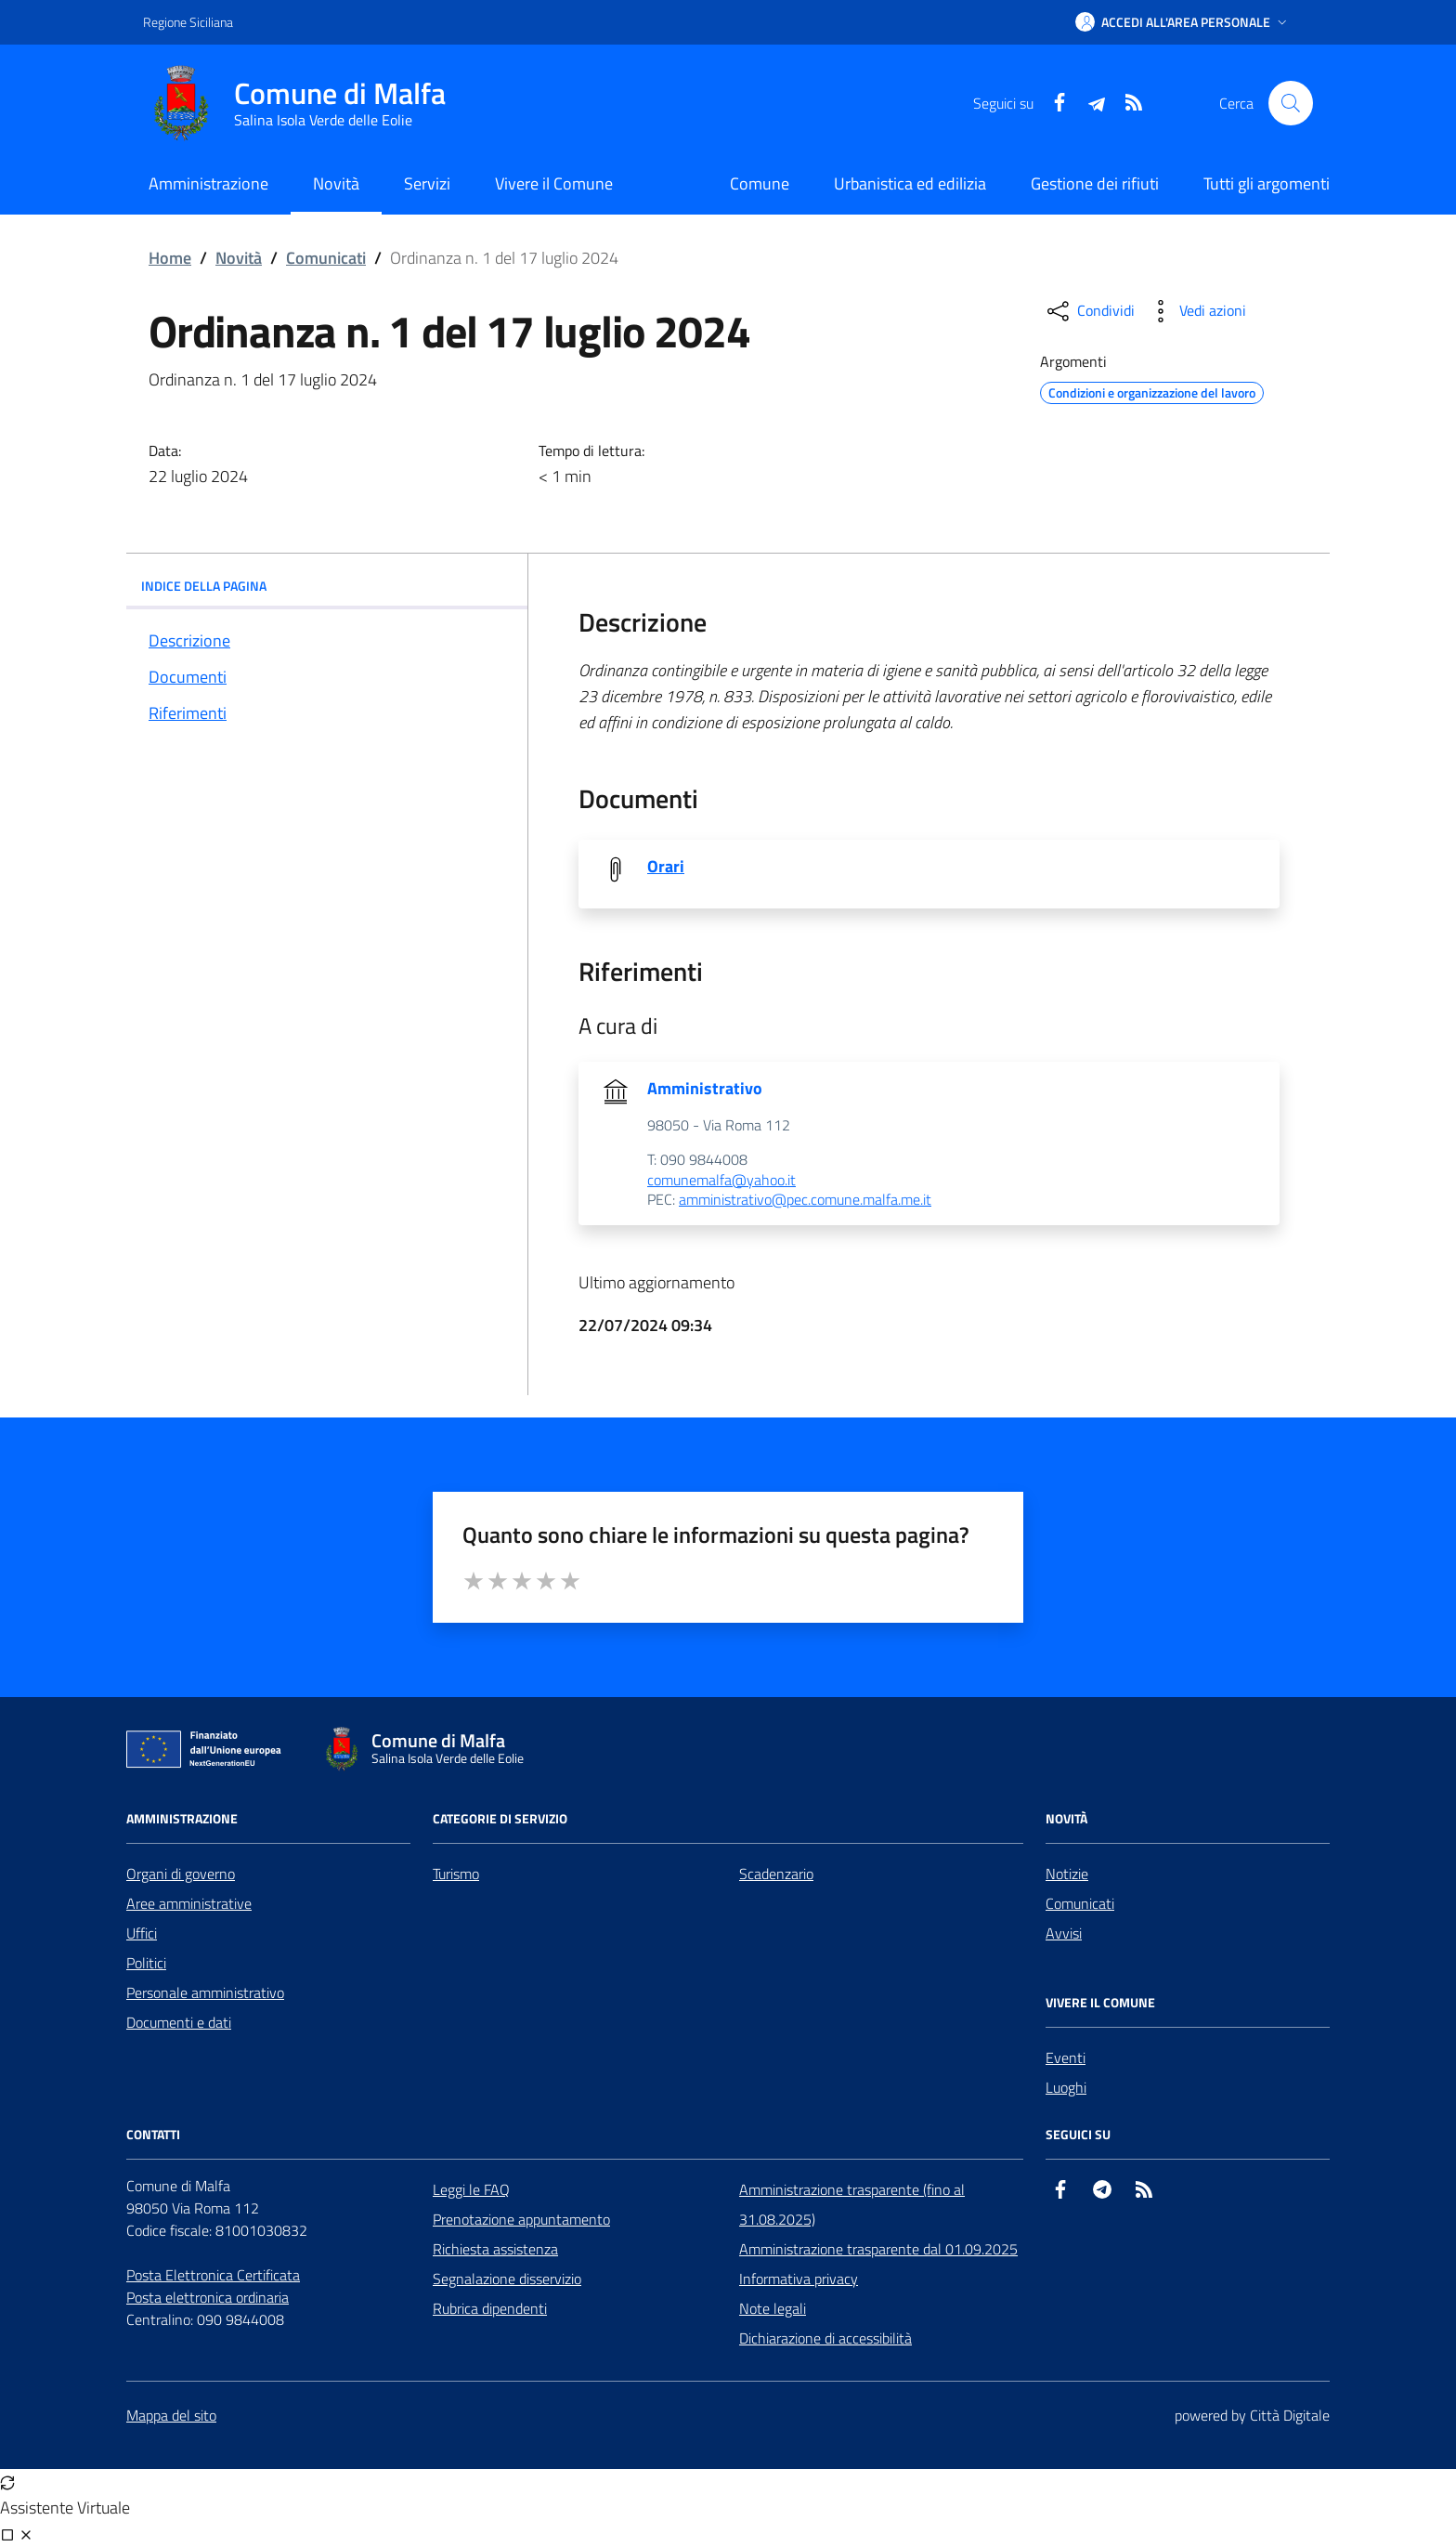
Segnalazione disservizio (507, 2278)
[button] (1183, 22)
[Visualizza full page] (7, 2534)
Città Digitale (1290, 2415)
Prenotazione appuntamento (521, 2219)
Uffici (141, 1933)
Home (170, 257)
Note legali (772, 2308)
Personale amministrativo (205, 1992)
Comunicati (326, 257)
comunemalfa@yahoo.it (721, 1180)
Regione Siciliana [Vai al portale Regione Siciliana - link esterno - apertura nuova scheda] (188, 22)
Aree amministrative (189, 1903)
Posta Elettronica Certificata (213, 2275)
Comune (759, 183)
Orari (665, 867)
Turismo (456, 1873)
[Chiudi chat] (26, 2534)
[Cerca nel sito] (1290, 103)
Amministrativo (704, 1089)
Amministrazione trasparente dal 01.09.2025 (878, 2249)
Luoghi (1066, 2087)
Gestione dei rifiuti (1095, 183)
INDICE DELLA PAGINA (327, 585)
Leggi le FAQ (471, 2189)
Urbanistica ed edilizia (910, 183)
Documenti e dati (178, 2022)
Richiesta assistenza (495, 2249)
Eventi (1066, 2057)
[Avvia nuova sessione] (7, 2482)
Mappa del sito (171, 2415)
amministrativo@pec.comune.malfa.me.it (805, 1200)
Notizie (1067, 1873)
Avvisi (1064, 1933)
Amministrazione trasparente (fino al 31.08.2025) (852, 2204)
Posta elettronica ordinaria (207, 2297)
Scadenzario (776, 1873)
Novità (238, 257)
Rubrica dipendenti (490, 2308)
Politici (146, 1963)
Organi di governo (180, 1873)
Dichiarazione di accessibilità (825, 2338)
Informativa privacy (798, 2278)
